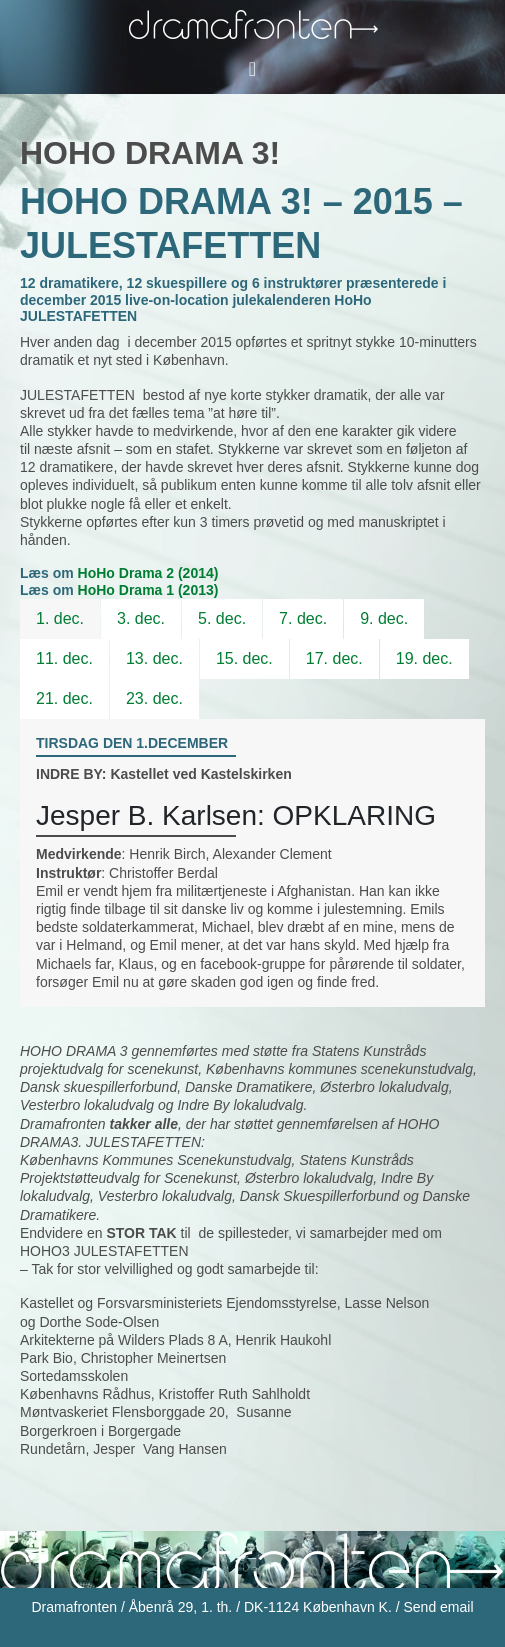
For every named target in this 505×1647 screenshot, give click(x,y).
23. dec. (154, 698)
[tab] (60, 619)
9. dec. (384, 618)
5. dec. (222, 618)
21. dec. (64, 698)
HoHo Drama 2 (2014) (148, 573)
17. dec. (334, 658)
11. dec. (64, 658)
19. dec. (424, 658)
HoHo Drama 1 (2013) (148, 590)
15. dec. (244, 658)
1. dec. (60, 618)
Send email (438, 1607)
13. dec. (154, 658)
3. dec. (141, 618)
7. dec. (303, 618)
